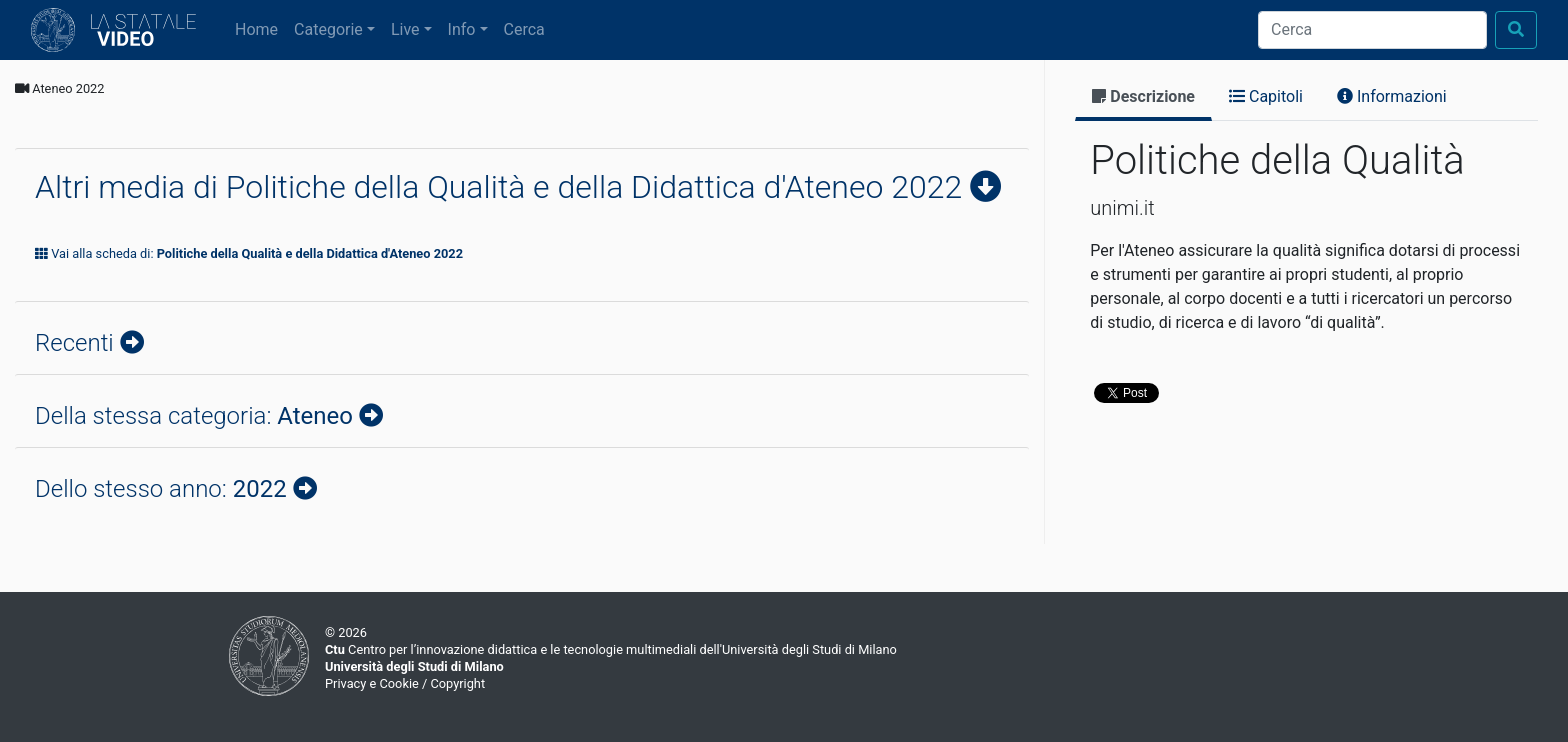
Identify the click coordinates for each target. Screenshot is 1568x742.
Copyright (457, 683)
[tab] (1143, 98)
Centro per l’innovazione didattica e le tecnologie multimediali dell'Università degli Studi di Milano (611, 649)
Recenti (77, 343)
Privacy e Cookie (372, 683)
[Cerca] (1372, 30)
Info (462, 29)
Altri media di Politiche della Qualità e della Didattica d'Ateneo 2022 (502, 187)
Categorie (328, 29)
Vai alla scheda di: (249, 253)
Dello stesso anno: (164, 489)
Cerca (524, 29)
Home (260, 28)
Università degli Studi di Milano (414, 666)
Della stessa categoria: (197, 416)
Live (405, 29)
